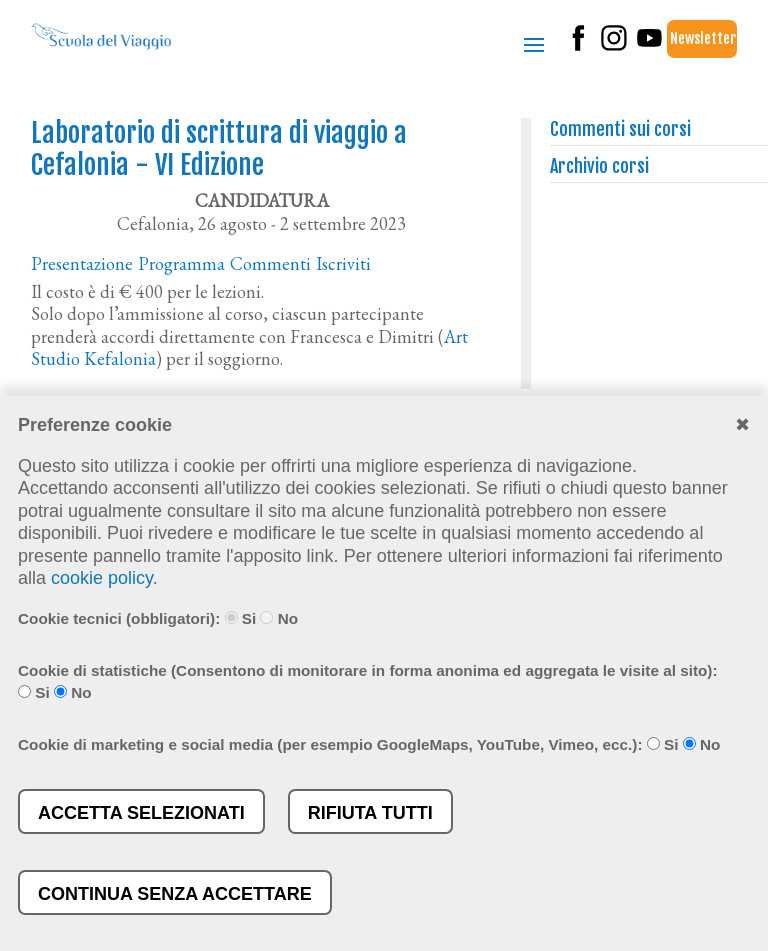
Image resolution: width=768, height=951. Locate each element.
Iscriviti (343, 263)
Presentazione (82, 263)
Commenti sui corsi (621, 129)
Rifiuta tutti (370, 813)
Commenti (270, 263)
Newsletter (703, 38)
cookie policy (102, 578)
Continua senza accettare (175, 894)
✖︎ (742, 425)
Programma (181, 263)
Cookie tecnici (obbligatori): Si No (158, 618)
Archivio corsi (600, 166)
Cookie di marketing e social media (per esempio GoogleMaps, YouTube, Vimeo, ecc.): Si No (369, 744)
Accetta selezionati (141, 813)
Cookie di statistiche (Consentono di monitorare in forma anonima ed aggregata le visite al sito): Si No (368, 682)
